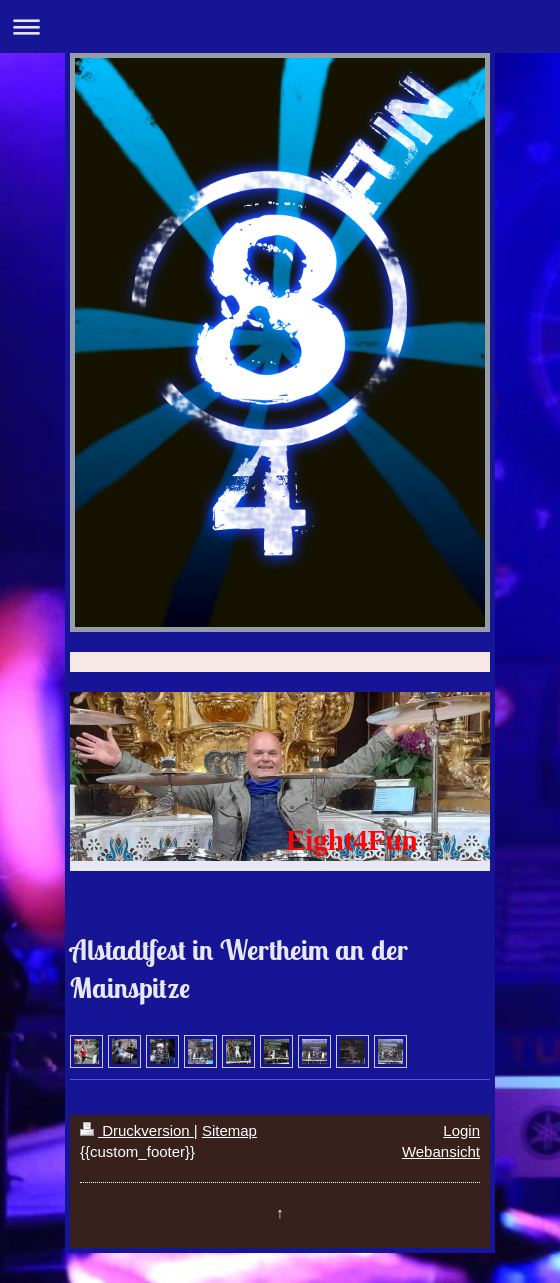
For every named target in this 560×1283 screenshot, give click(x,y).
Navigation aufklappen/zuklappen (280, 26)
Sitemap (229, 1130)
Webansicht (441, 1151)
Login (461, 1130)
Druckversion (137, 1130)
